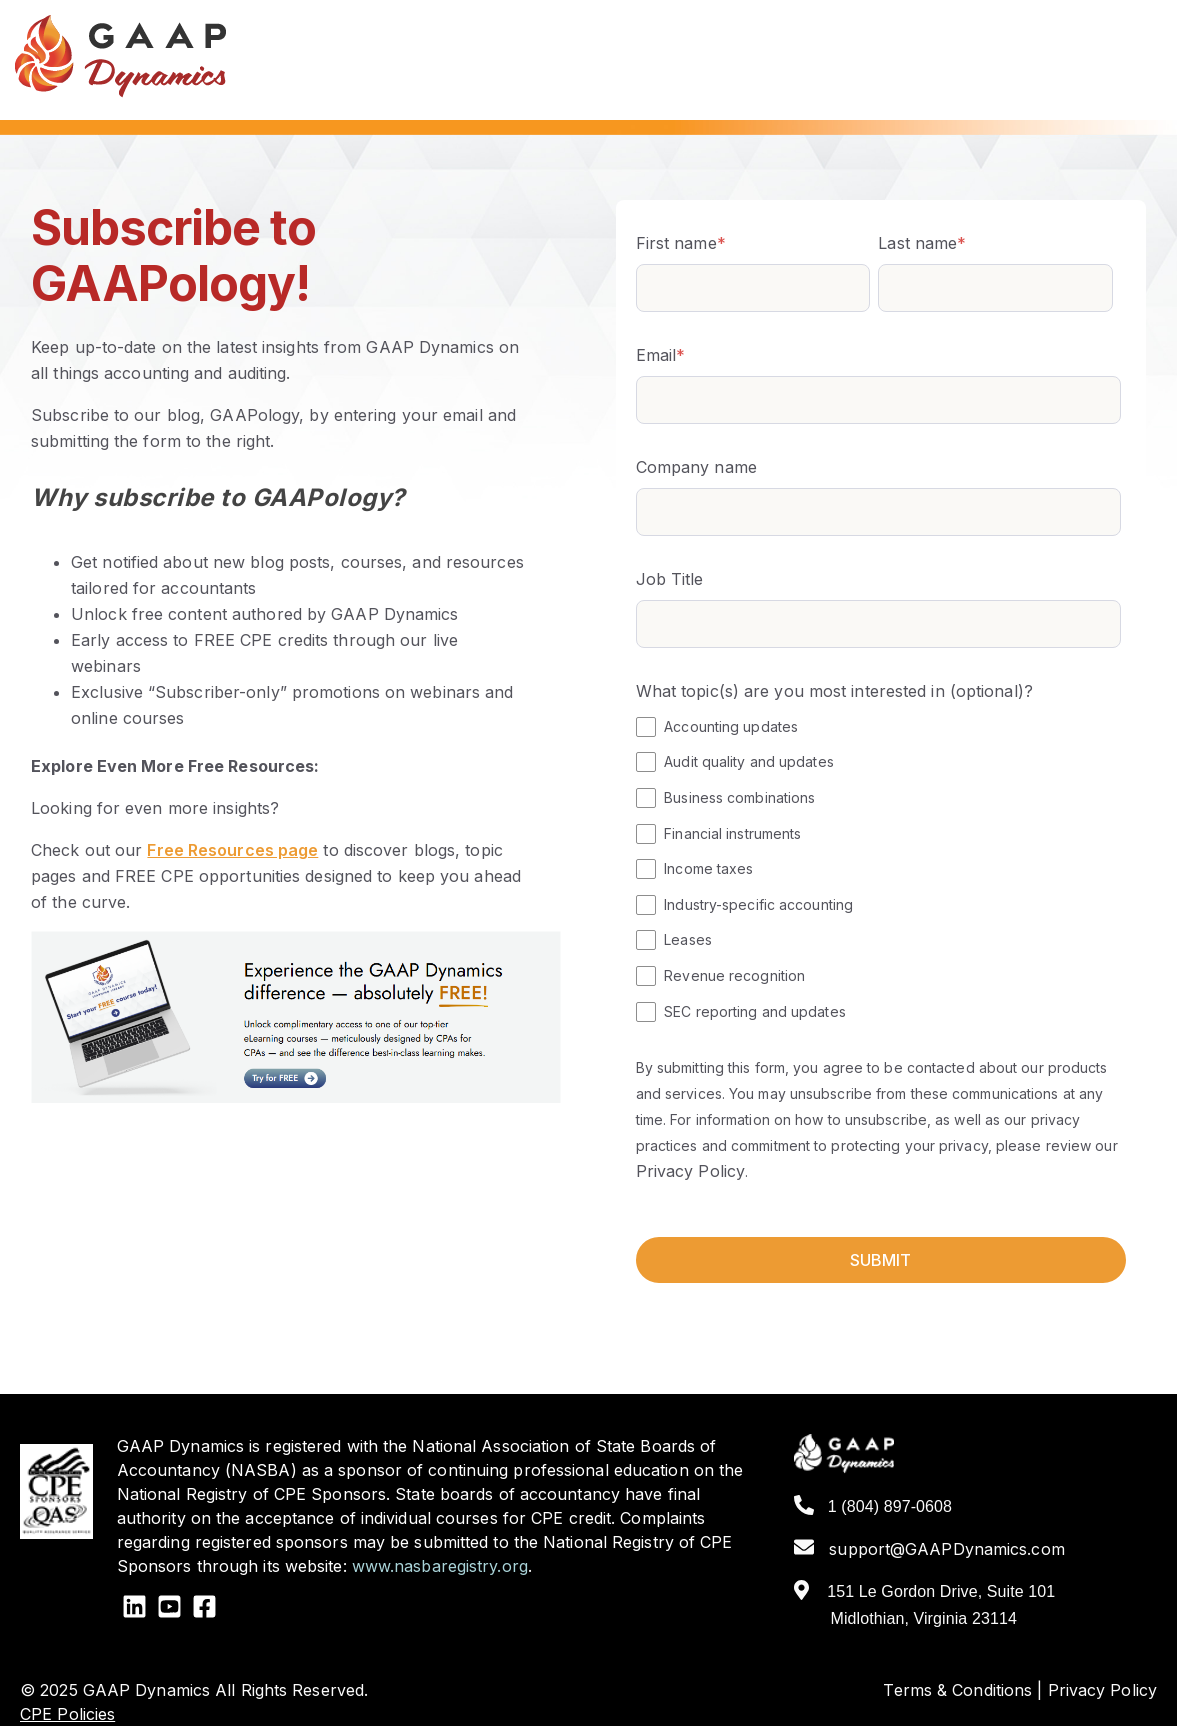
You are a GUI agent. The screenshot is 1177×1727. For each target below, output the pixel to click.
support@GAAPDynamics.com (929, 1549)
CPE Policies (67, 1714)
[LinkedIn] (134, 1609)
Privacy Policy (690, 1171)
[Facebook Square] (204, 1609)
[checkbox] (878, 868)
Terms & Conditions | (962, 1690)
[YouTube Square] (169, 1609)
